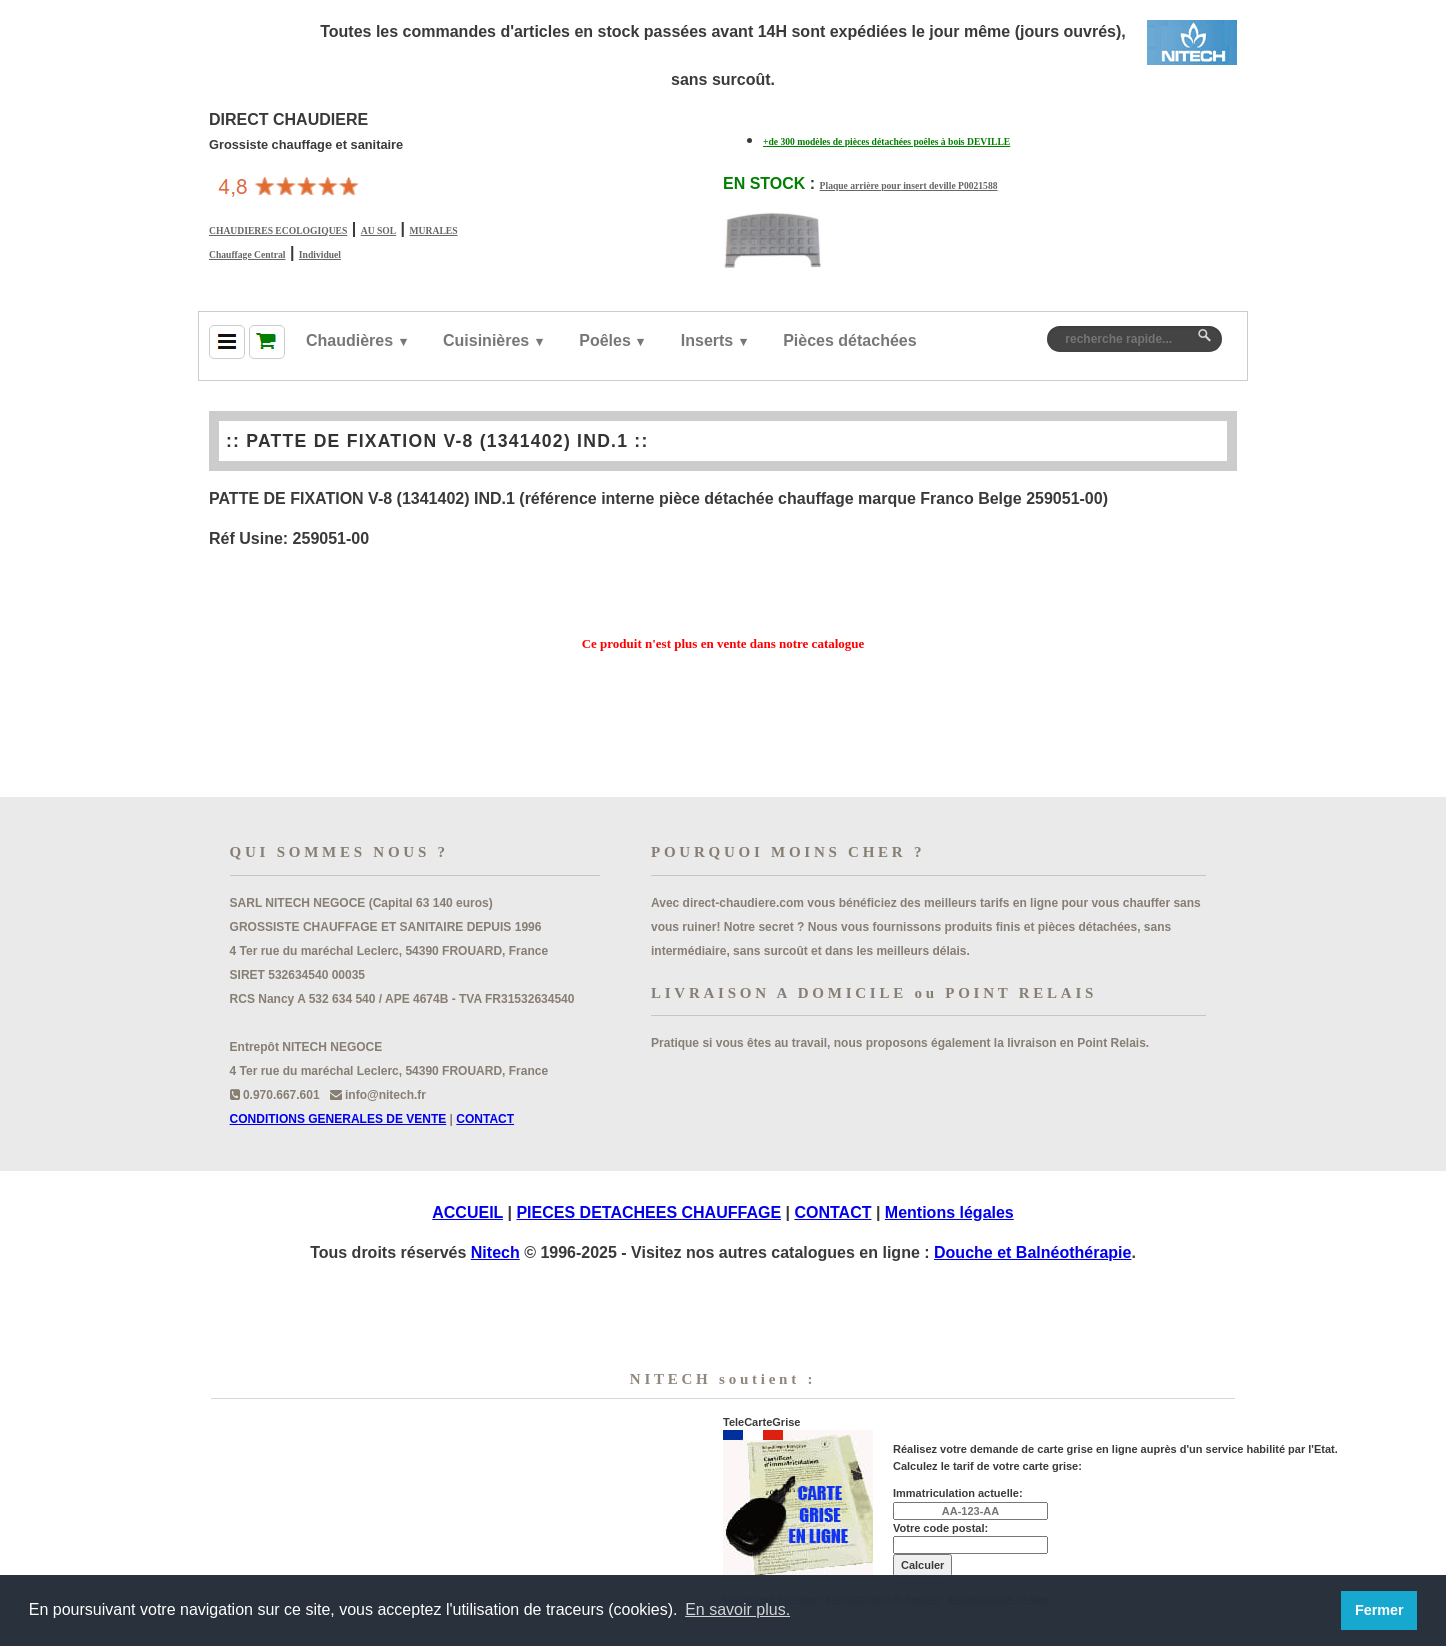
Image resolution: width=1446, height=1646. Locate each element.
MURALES (434, 230)
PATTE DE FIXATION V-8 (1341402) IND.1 (437, 441)
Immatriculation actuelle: (958, 1493)
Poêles (605, 340)
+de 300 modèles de (886, 141)
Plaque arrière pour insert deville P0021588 (909, 185)
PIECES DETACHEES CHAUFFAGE (648, 1212)
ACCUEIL (467, 1212)
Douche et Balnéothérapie (1032, 1252)
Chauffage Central (247, 254)
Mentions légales (949, 1212)
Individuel (320, 254)
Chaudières (349, 340)
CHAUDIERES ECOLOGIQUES (278, 230)
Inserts (707, 340)
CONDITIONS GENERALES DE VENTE (338, 1119)
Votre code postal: (940, 1528)
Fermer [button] (1379, 1610)
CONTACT (485, 1119)
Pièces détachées (849, 340)
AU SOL (378, 230)
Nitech (495, 1252)
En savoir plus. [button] (737, 1609)
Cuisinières (486, 340)
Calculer (922, 1565)
